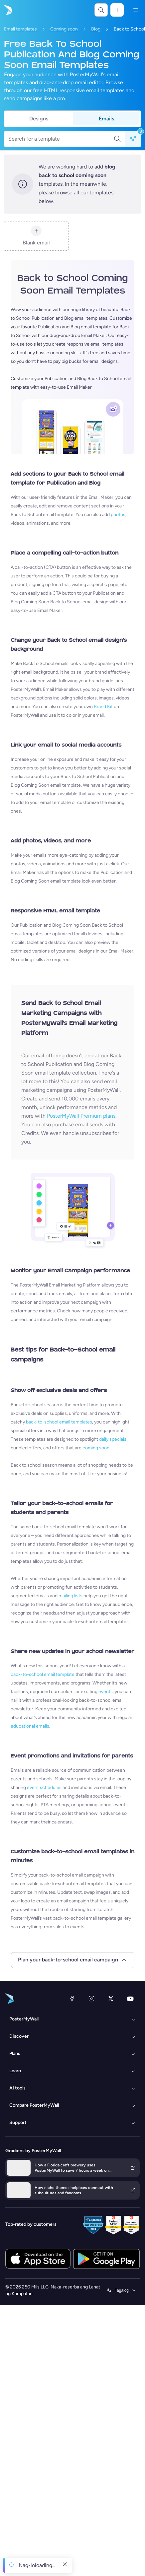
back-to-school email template (42, 1674)
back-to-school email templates (59, 1422)
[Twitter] (110, 1998)
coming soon (95, 1448)
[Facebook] (71, 1998)
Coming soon (64, 29)
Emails (106, 118)
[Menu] (135, 10)
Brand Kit (103, 706)
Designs (38, 118)
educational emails (30, 1726)
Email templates (20, 29)
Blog (95, 29)
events (105, 1691)
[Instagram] (91, 1998)
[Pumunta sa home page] (7, 10)
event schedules (44, 1787)
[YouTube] (130, 1998)
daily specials (112, 1439)
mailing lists (70, 1596)
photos (118, 514)
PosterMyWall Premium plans (81, 1116)
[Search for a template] (60, 139)
